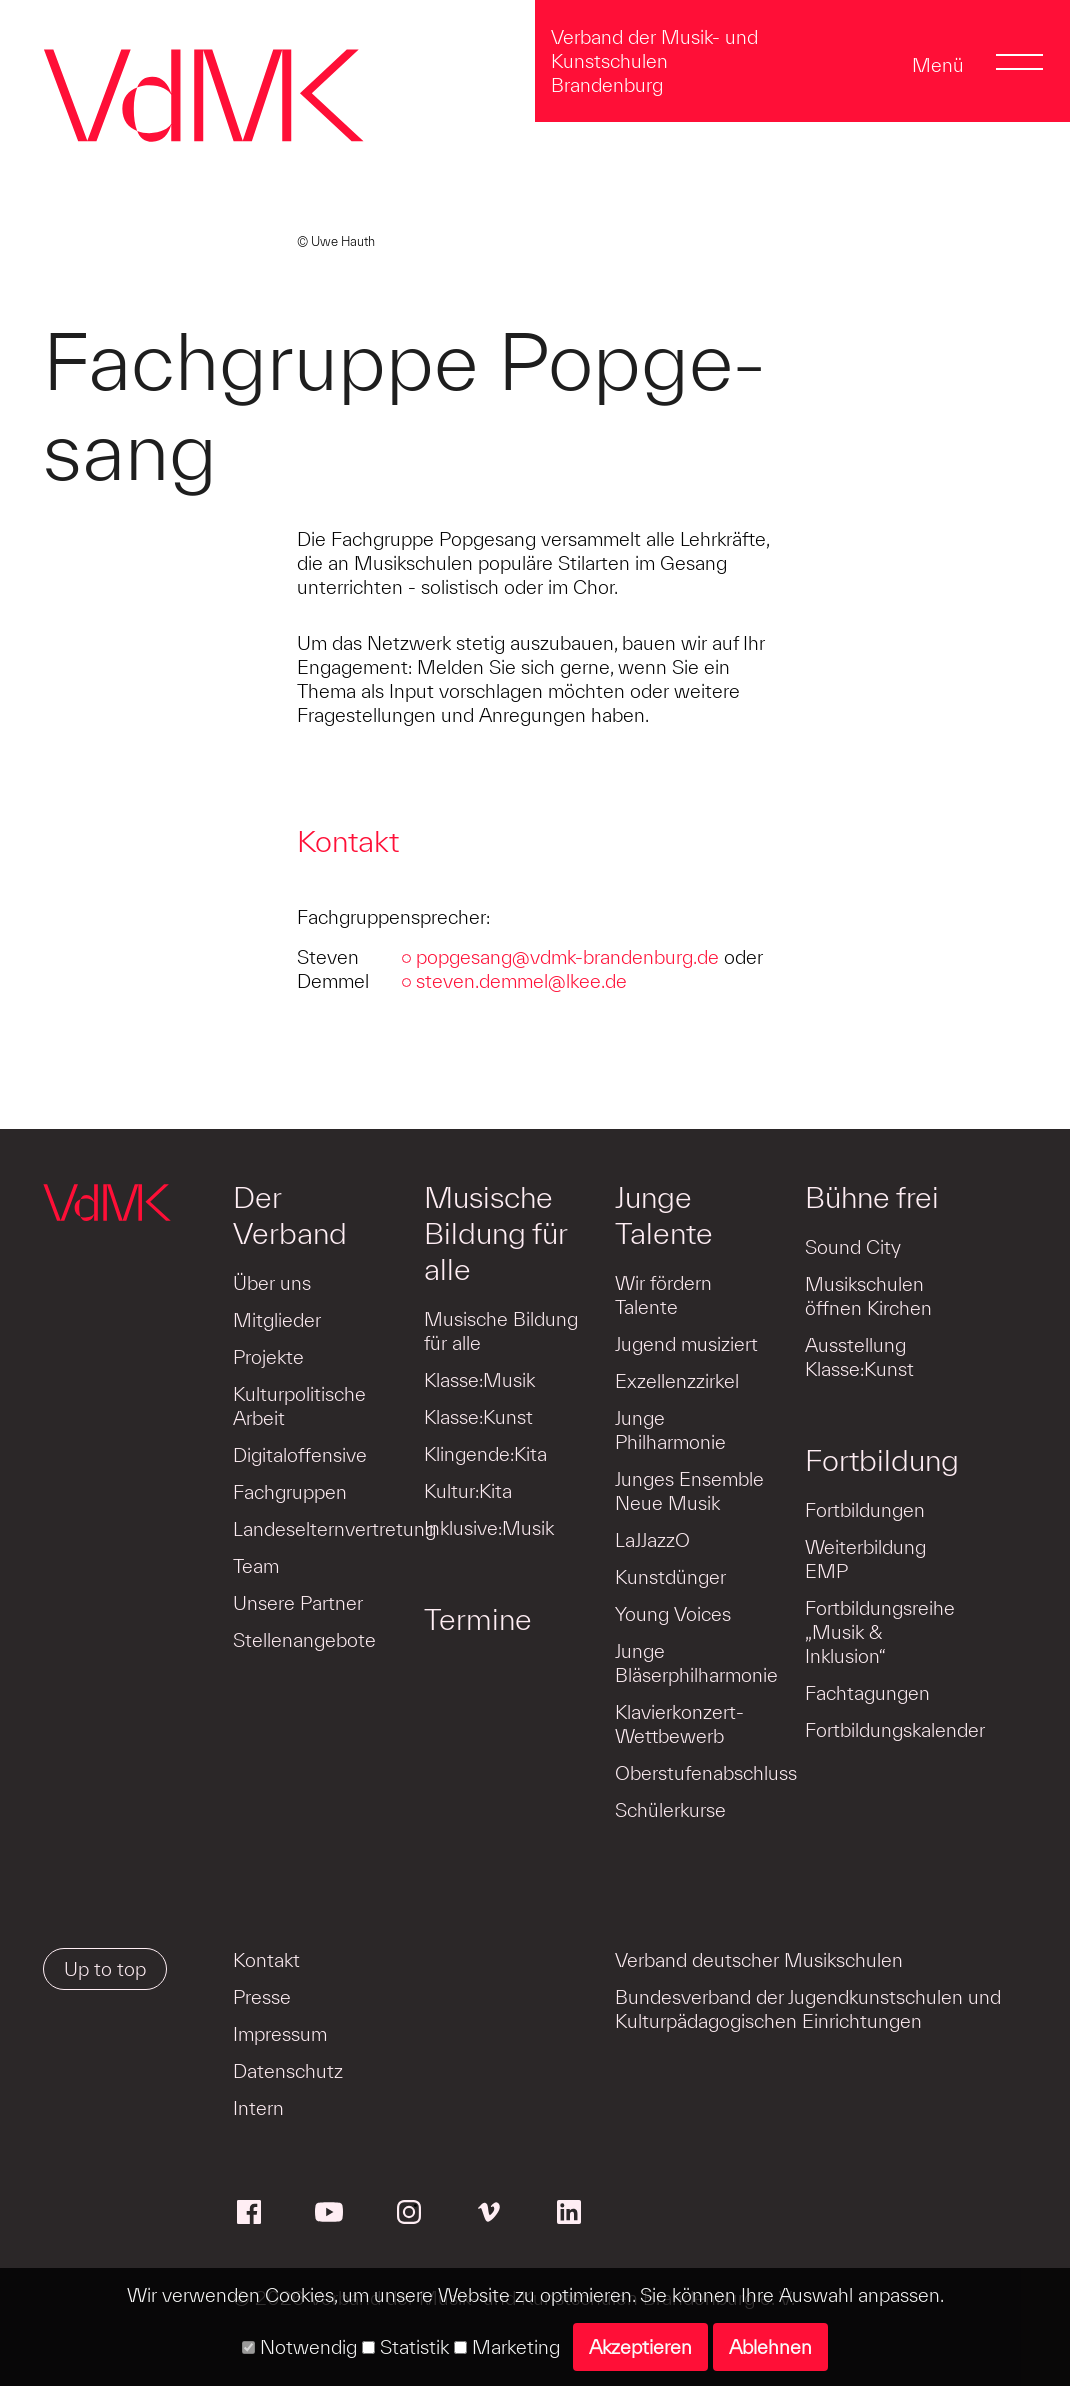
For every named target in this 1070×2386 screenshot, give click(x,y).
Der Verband (290, 1215)
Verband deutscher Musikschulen (759, 1960)
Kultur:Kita (468, 1491)
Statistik (405, 2347)
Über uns (272, 1283)
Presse (262, 1997)
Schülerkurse (670, 1810)
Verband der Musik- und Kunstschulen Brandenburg (654, 61)
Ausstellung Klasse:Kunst (859, 1357)
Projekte (268, 1357)
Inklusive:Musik (489, 1528)
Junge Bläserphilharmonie (696, 1663)
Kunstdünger (670, 1577)
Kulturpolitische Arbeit (299, 1406)
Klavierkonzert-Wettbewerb (679, 1724)
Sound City (853, 1247)
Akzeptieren (640, 2347)
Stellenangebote (304, 1640)
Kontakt (266, 1960)
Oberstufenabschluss (706, 1773)
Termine (478, 1619)
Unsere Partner (298, 1603)
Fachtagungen (867, 1693)
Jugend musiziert (686, 1344)
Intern (258, 2108)
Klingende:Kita (485, 1454)
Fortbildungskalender (895, 1730)
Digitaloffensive (300, 1455)
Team (256, 1566)
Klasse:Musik (479, 1380)
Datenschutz (288, 2071)
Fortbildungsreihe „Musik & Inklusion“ (880, 1632)
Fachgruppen (290, 1492)
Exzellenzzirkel (677, 1381)
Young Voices (673, 1614)
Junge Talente (664, 1215)
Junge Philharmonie (670, 1430)
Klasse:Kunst (478, 1417)
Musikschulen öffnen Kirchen (868, 1296)
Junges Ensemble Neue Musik (689, 1491)
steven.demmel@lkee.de (521, 981)
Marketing (507, 2347)
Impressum (280, 2034)
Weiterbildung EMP (865, 1559)
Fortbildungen (865, 1510)
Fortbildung (882, 1460)
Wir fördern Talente (663, 1295)
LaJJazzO (652, 1540)
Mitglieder (277, 1320)
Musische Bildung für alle (495, 1233)
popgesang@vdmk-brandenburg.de (567, 957)
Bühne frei (872, 1197)
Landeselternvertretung (334, 1529)
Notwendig (299, 2347)
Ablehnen (770, 2347)
